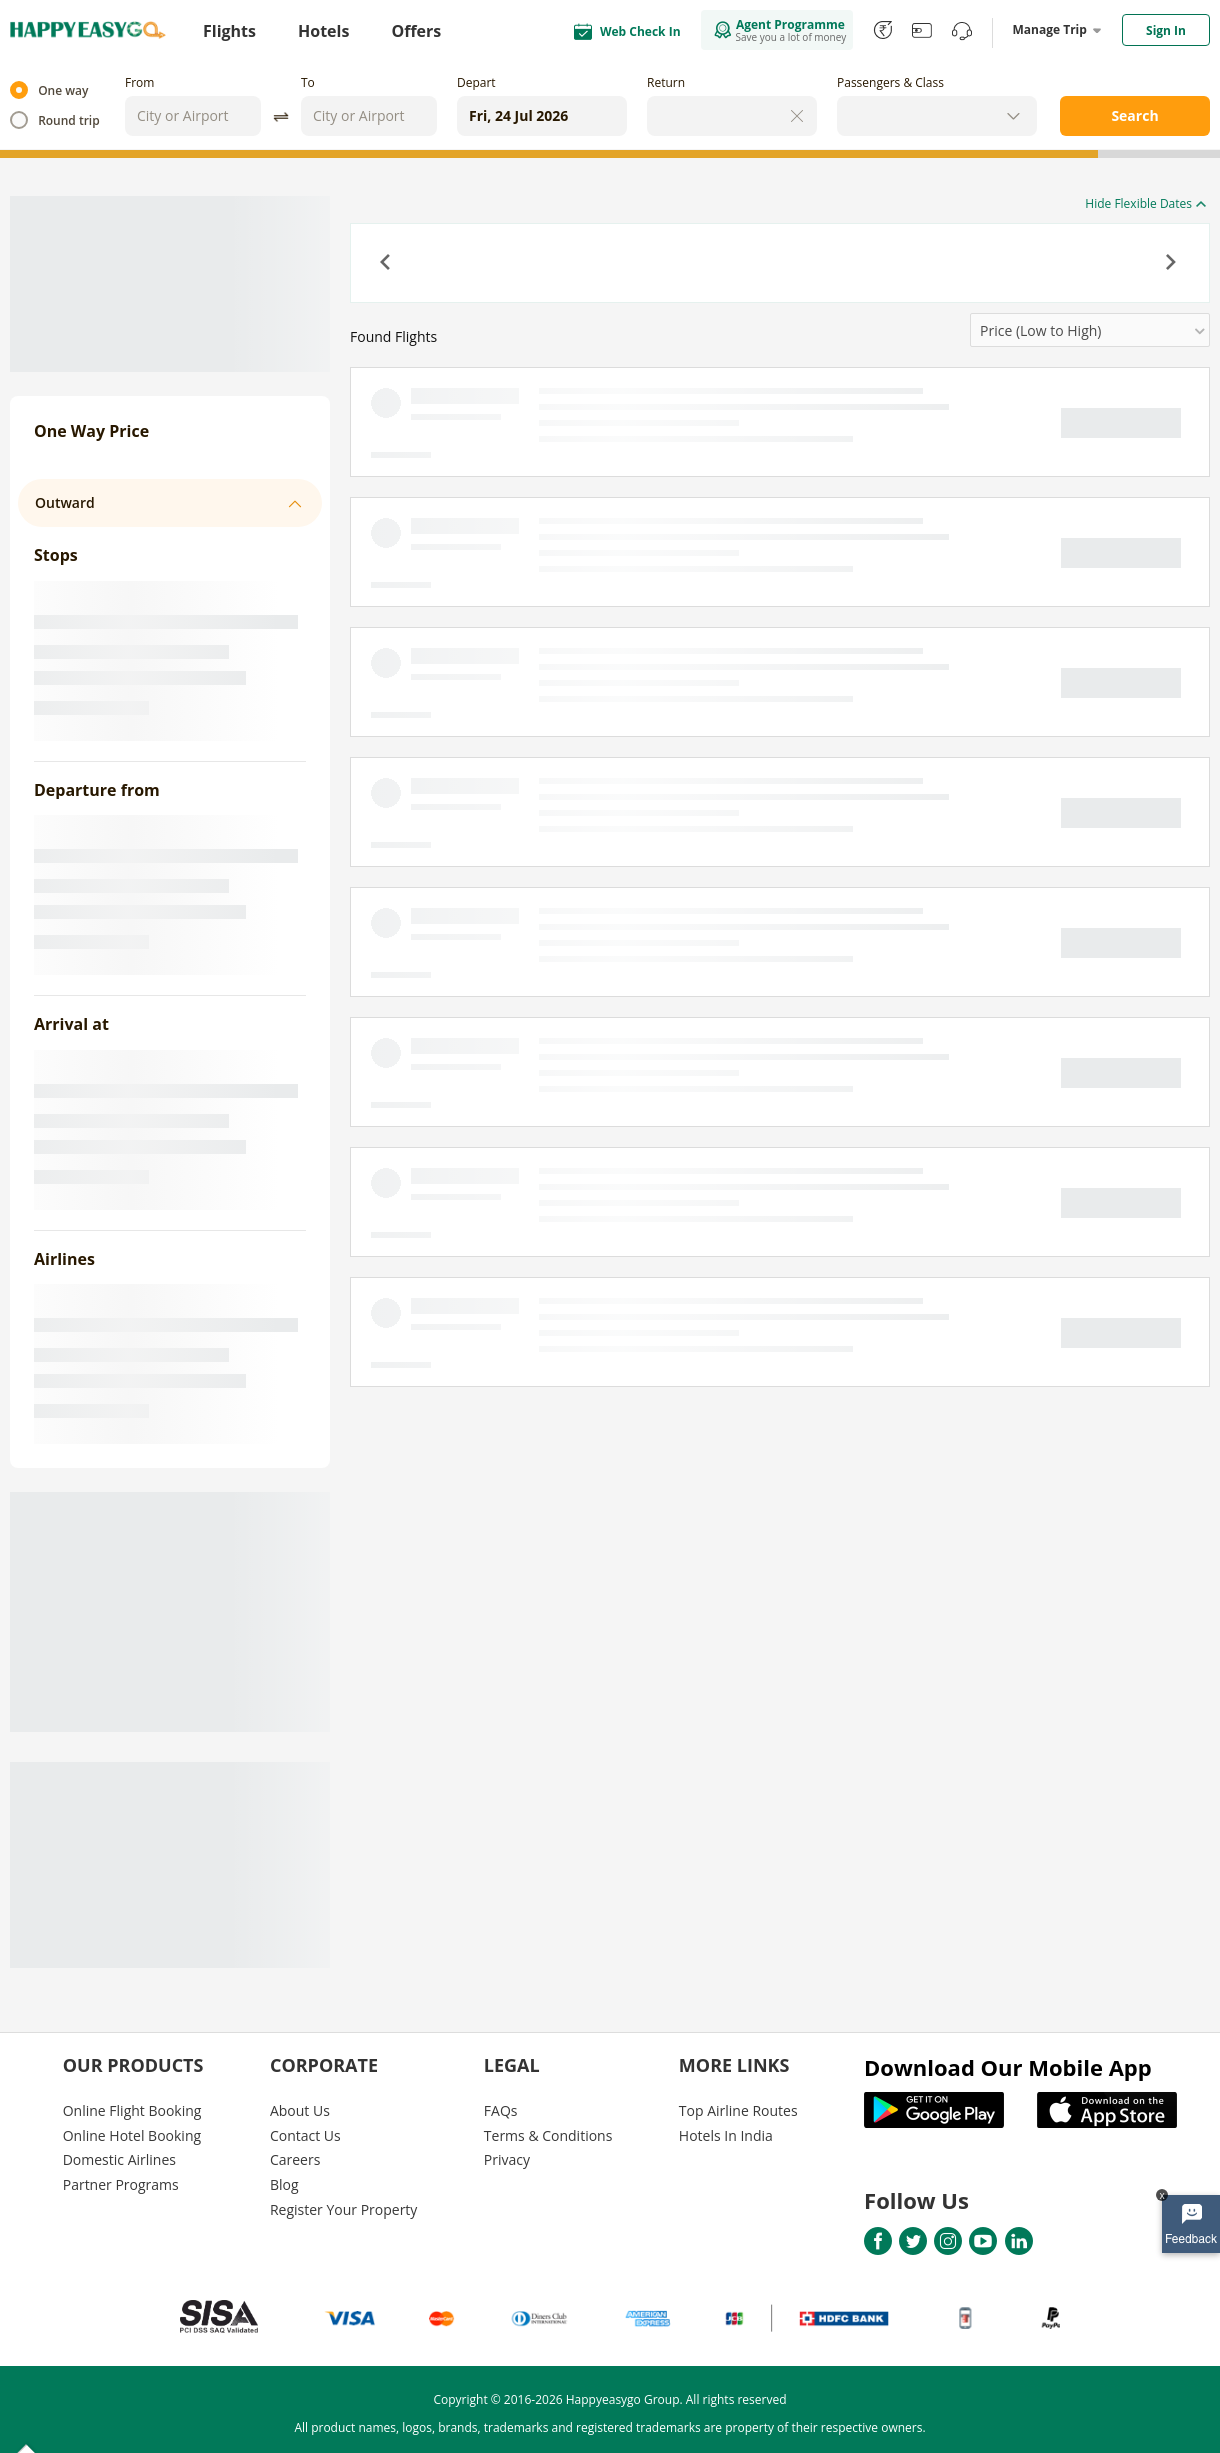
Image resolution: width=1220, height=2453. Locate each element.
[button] (387, 264)
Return (666, 82)
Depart (476, 82)
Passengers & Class (890, 82)
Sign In (1166, 30)
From (139, 82)
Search (1134, 115)
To (308, 82)
